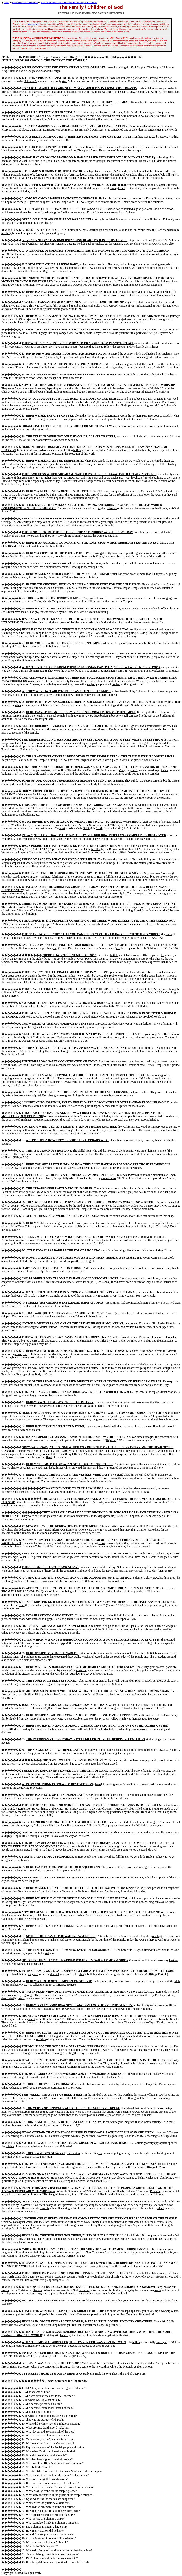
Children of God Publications (25, 2)
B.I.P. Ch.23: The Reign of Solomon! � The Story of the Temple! (69, 2)
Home (6, 2)
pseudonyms (33, 24)
